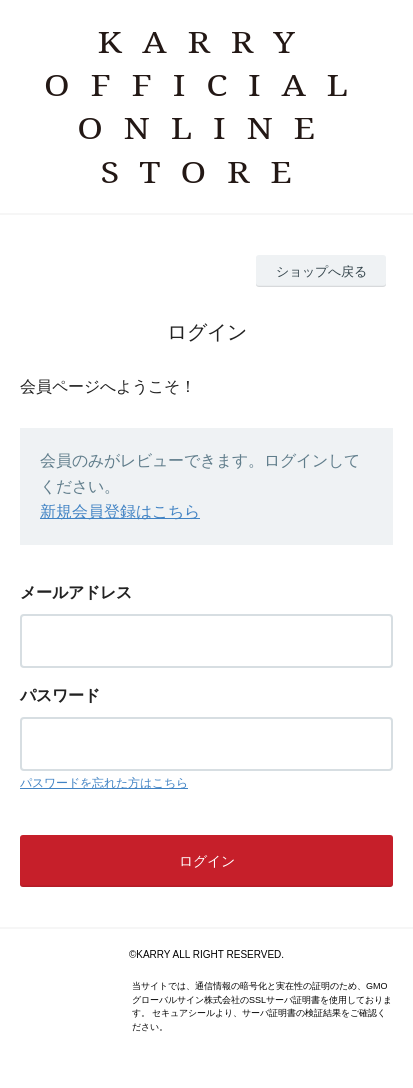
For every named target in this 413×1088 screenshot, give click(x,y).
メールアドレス (76, 592)
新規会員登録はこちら (120, 511)
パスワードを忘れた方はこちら (104, 783)
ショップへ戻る (321, 271)
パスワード (60, 695)
